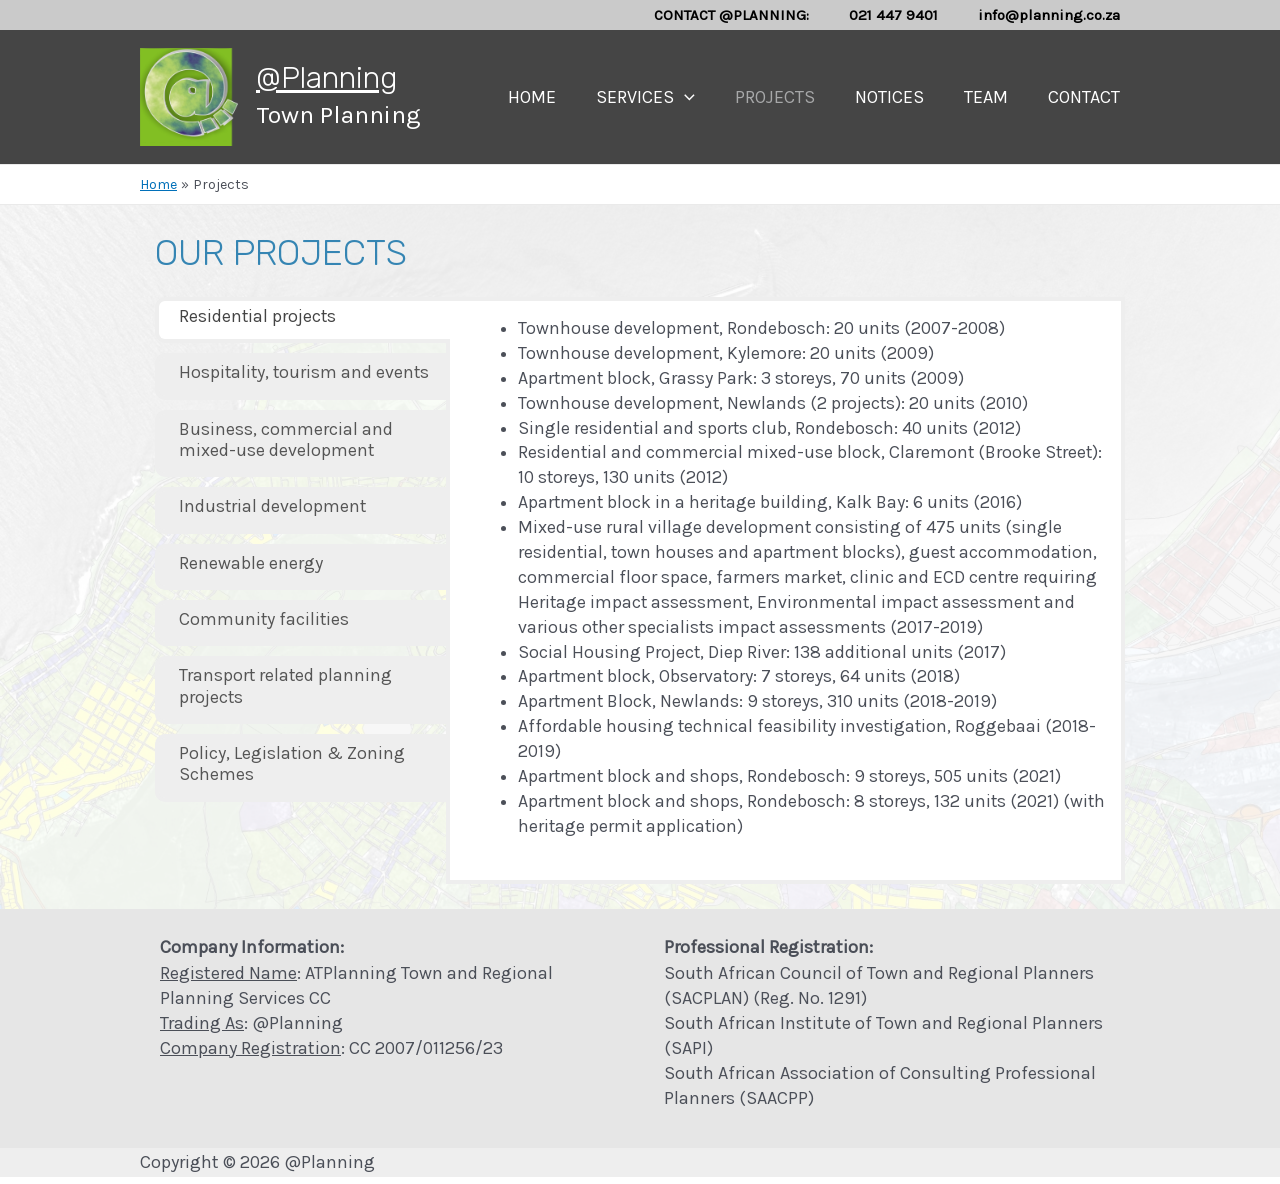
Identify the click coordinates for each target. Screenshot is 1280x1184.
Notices (899, 97)
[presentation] (702, 97)
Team (992, 97)
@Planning (326, 78)
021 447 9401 (908, 15)
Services (663, 97)
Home (554, 97)
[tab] (302, 320)
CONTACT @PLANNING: (756, 15)
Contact (1086, 97)
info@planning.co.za (1054, 15)
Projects (789, 97)
